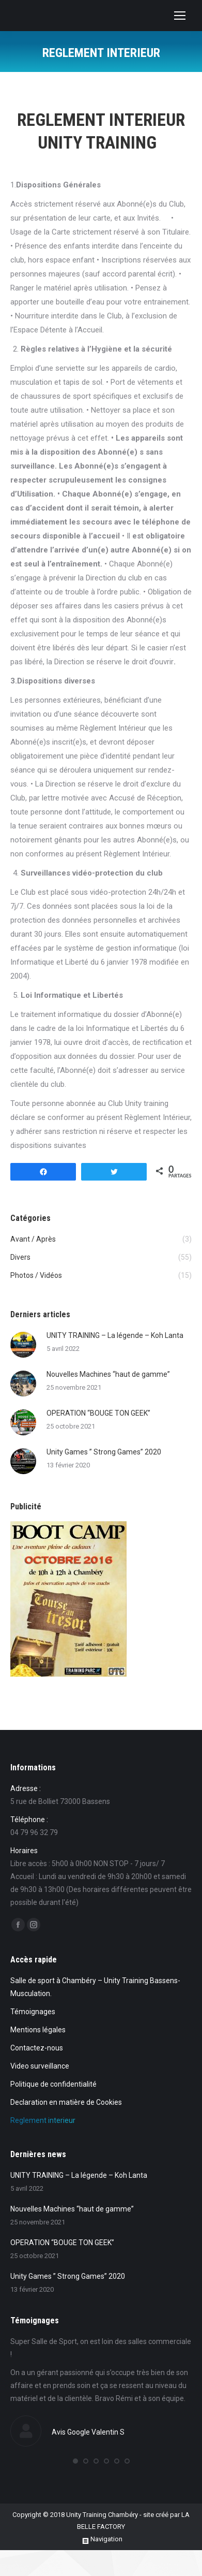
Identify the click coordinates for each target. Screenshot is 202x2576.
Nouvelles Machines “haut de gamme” (108, 1374)
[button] (75, 2461)
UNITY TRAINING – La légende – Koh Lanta (114, 1335)
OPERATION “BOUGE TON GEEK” (98, 1413)
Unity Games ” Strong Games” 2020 (103, 1452)
